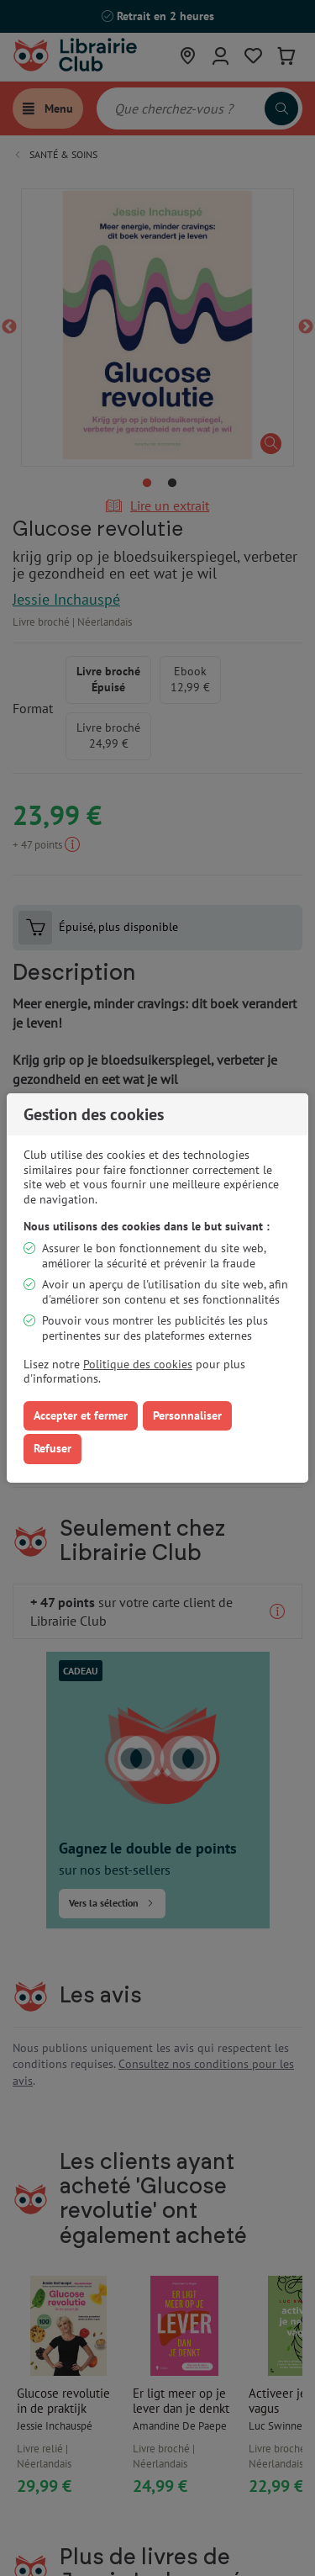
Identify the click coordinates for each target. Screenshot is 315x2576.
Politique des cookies (137, 1364)
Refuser (52, 1448)
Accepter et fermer (81, 1415)
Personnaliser (187, 1415)
